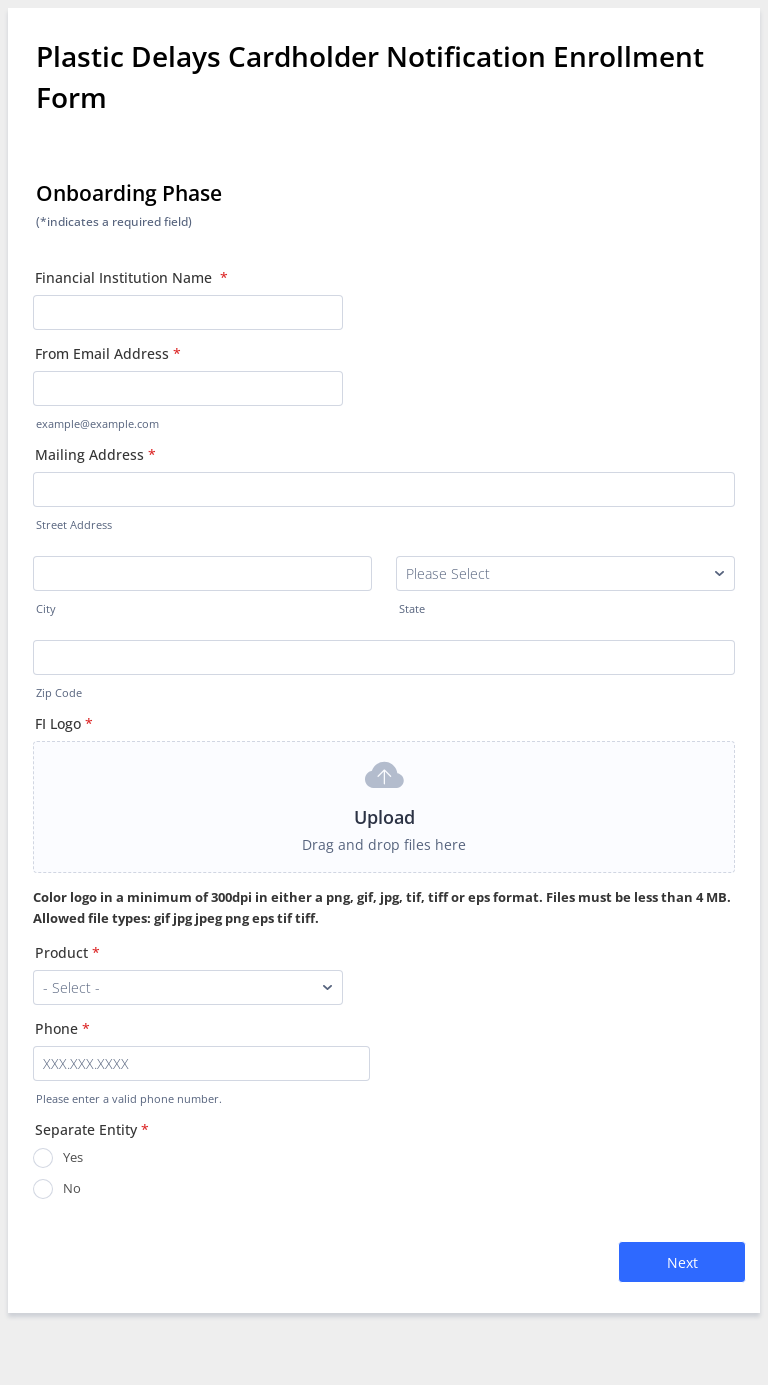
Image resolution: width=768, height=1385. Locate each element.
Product (67, 952)
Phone (62, 1028)
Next (682, 1262)
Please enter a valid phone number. (129, 1099)
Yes (73, 1157)
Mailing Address (95, 454)
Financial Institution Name (131, 277)
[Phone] (201, 1063)
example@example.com (97, 424)
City (46, 609)
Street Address (74, 525)
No (72, 1188)
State (412, 609)
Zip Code (59, 693)
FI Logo (64, 723)
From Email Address (108, 353)
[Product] (188, 987)
